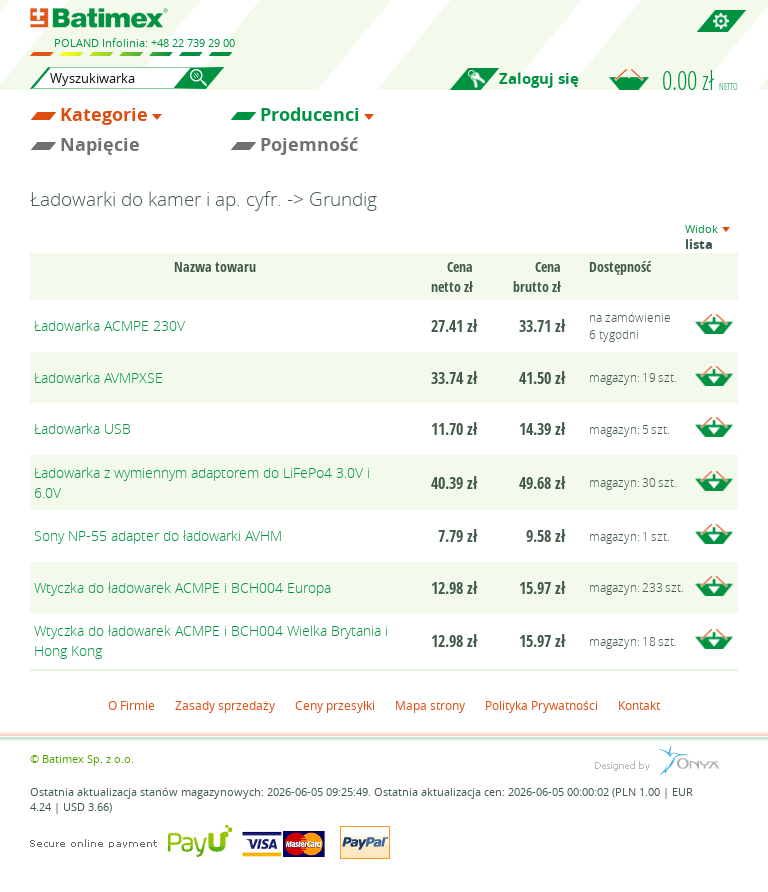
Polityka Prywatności (541, 705)
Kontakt (639, 705)
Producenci (310, 115)
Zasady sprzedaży (225, 705)
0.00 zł (700, 80)
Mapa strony (430, 705)
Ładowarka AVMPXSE (98, 377)
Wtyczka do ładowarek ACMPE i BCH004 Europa (182, 587)
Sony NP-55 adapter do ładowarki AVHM (158, 535)
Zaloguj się (539, 78)
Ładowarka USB (82, 428)
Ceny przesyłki (335, 705)
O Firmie (131, 705)
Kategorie (104, 115)
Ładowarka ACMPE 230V (109, 325)
